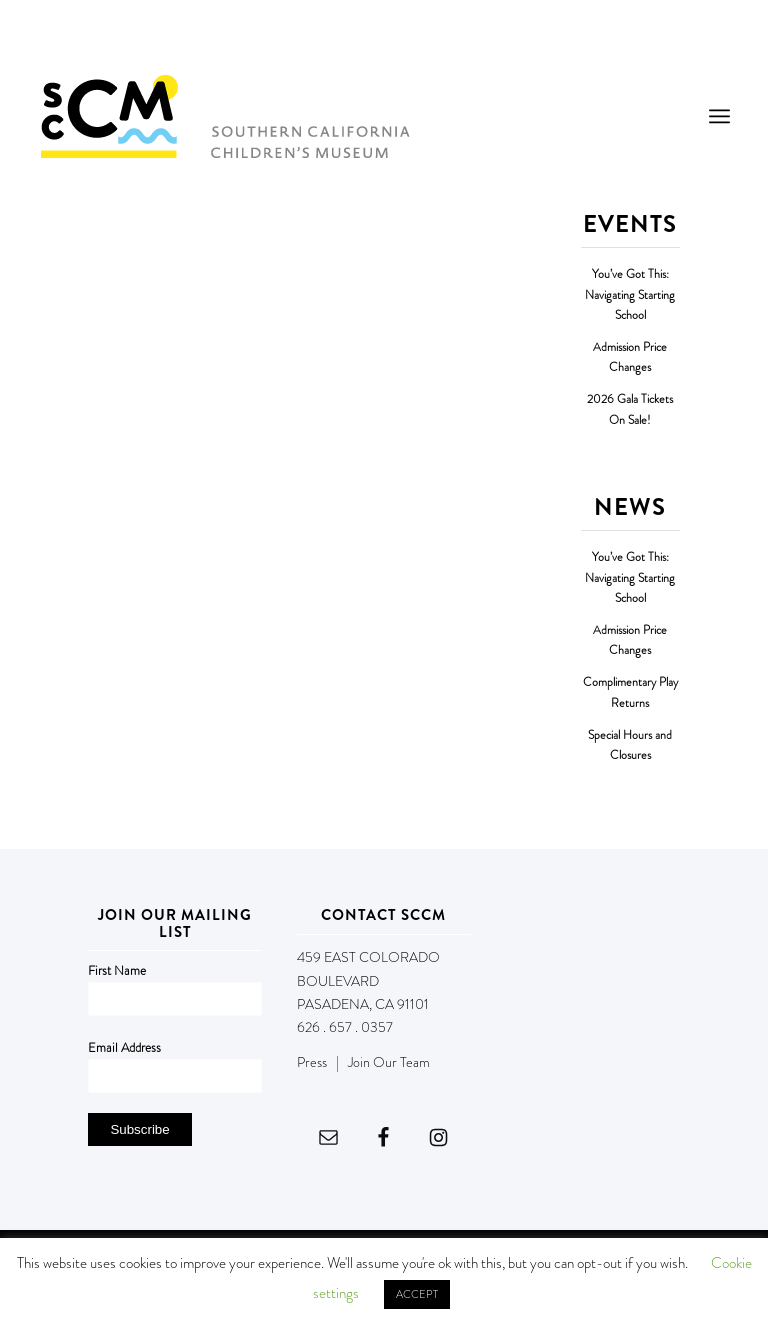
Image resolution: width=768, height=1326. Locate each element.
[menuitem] (719, 116)
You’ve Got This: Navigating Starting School (630, 294)
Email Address (124, 1047)
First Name (117, 970)
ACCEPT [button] (417, 1294)
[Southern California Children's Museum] (224, 116)
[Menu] (719, 116)
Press (312, 1062)
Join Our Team (389, 1062)
